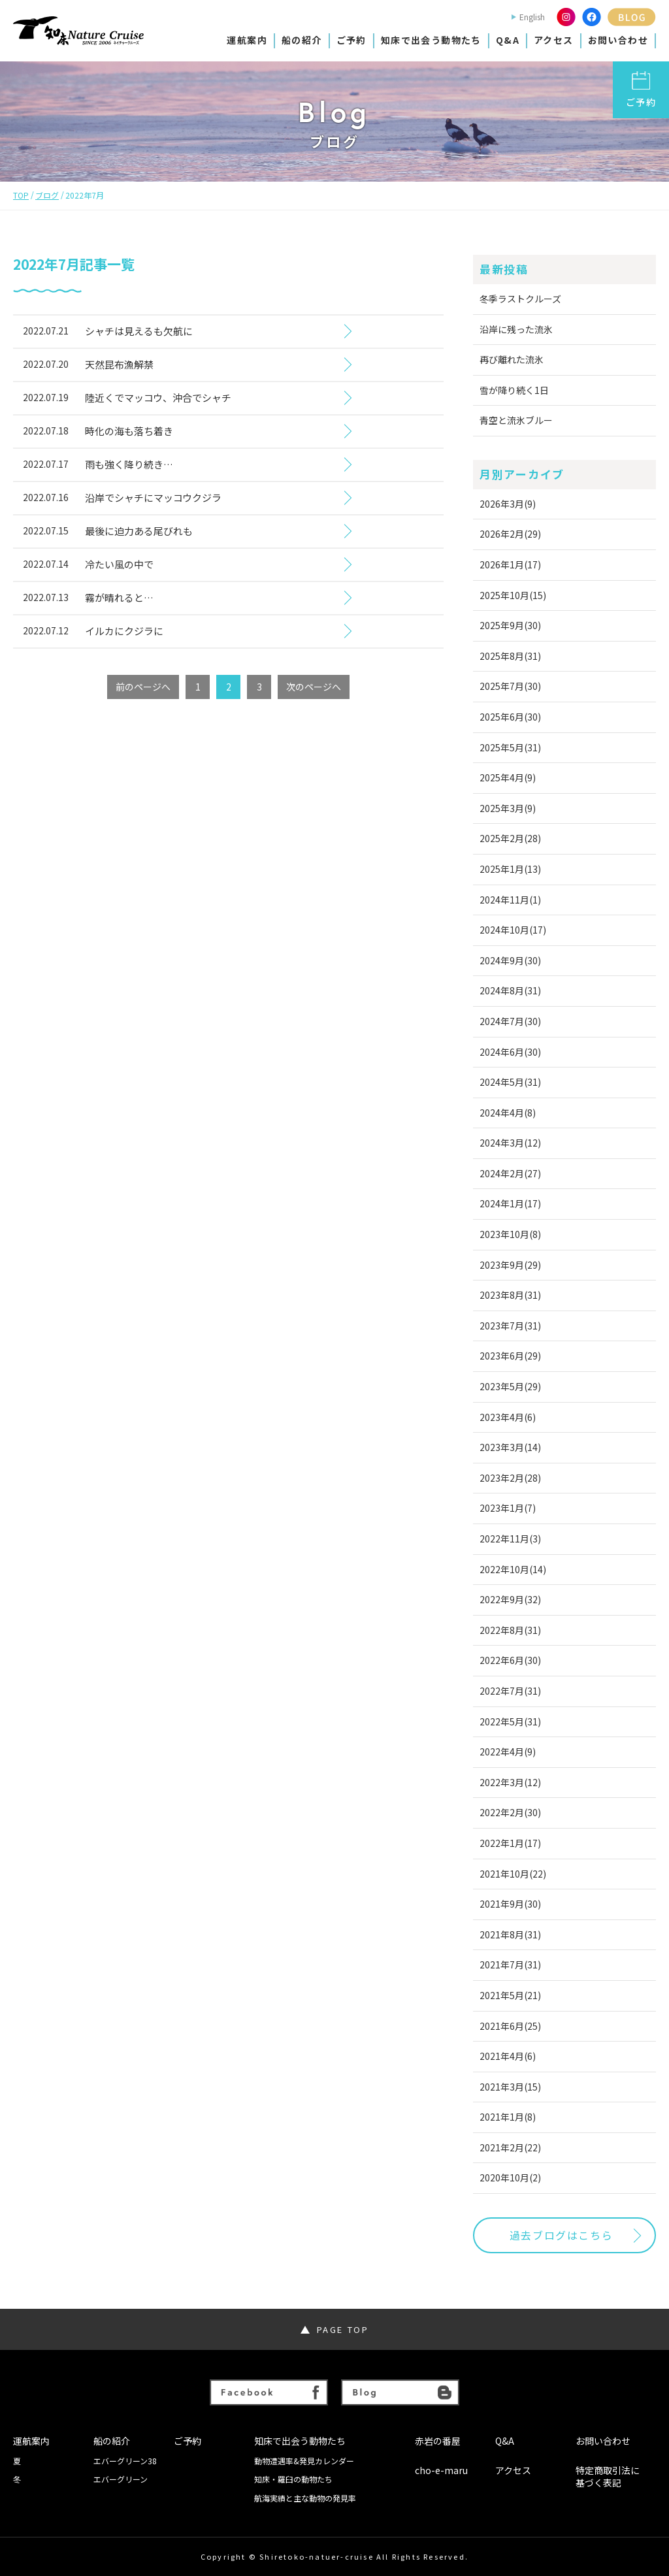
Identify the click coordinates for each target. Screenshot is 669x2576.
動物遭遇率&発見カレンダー (304, 2461)
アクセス (554, 39)
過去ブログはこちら (561, 2235)
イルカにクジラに (124, 631)
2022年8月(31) (510, 1630)
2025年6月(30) (510, 716)
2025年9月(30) (510, 625)
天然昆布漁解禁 (119, 364)
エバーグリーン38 (125, 2461)
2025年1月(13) (510, 868)
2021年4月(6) (508, 2055)
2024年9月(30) (510, 960)
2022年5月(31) (510, 1721)
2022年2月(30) (510, 1812)
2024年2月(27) (510, 1173)
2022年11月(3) (510, 1538)
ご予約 (351, 39)
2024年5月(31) (510, 1081)
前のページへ (143, 686)
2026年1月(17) (510, 564)
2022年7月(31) (510, 1690)
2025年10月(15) (513, 595)
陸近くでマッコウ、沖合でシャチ (158, 397)
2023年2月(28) (510, 1477)
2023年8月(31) (510, 1294)
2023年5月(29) (510, 1386)
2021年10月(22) (513, 1873)
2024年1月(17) (510, 1203)
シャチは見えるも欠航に (139, 331)
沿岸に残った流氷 (516, 329)
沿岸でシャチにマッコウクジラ (153, 497)
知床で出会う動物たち (431, 39)
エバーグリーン (120, 2479)
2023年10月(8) (510, 1234)
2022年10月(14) (513, 1569)
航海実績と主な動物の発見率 (305, 2498)
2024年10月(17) (513, 929)
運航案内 (247, 39)
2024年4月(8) (508, 1112)
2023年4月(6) (508, 1417)
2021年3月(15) (510, 2086)
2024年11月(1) (510, 899)
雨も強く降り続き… (129, 464)
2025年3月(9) (508, 808)
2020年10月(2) (510, 2177)
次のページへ (313, 686)
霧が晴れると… (119, 597)
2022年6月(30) (510, 1660)
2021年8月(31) (510, 1934)
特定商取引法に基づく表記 (608, 2477)
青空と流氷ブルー (516, 420)
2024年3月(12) (510, 1142)
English (532, 17)
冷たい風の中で (119, 564)
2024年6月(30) (510, 1051)
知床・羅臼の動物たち (293, 2479)
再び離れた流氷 (512, 359)
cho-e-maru (441, 2470)
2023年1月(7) (508, 1507)
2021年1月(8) (508, 2116)
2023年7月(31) (510, 1325)
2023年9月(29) (510, 1264)
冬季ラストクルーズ (520, 298)
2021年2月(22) (510, 2147)
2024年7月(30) (510, 1021)
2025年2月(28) (510, 838)
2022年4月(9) (508, 1751)
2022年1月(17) (510, 1843)
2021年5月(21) (510, 1995)
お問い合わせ (618, 39)
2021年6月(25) (510, 2025)
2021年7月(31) (510, 1964)
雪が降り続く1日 (514, 390)
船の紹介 (302, 39)
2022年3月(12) (510, 1782)
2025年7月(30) (510, 686)
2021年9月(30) (510, 1903)
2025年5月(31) (510, 747)
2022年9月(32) (510, 1599)
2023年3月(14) (510, 1447)
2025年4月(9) (508, 777)
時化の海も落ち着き (129, 431)
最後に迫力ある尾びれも (139, 531)
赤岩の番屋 (438, 2441)
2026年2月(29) (510, 533)
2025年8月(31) (510, 655)
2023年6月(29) (510, 1355)
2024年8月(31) (510, 990)
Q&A (507, 39)
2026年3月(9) (508, 503)
